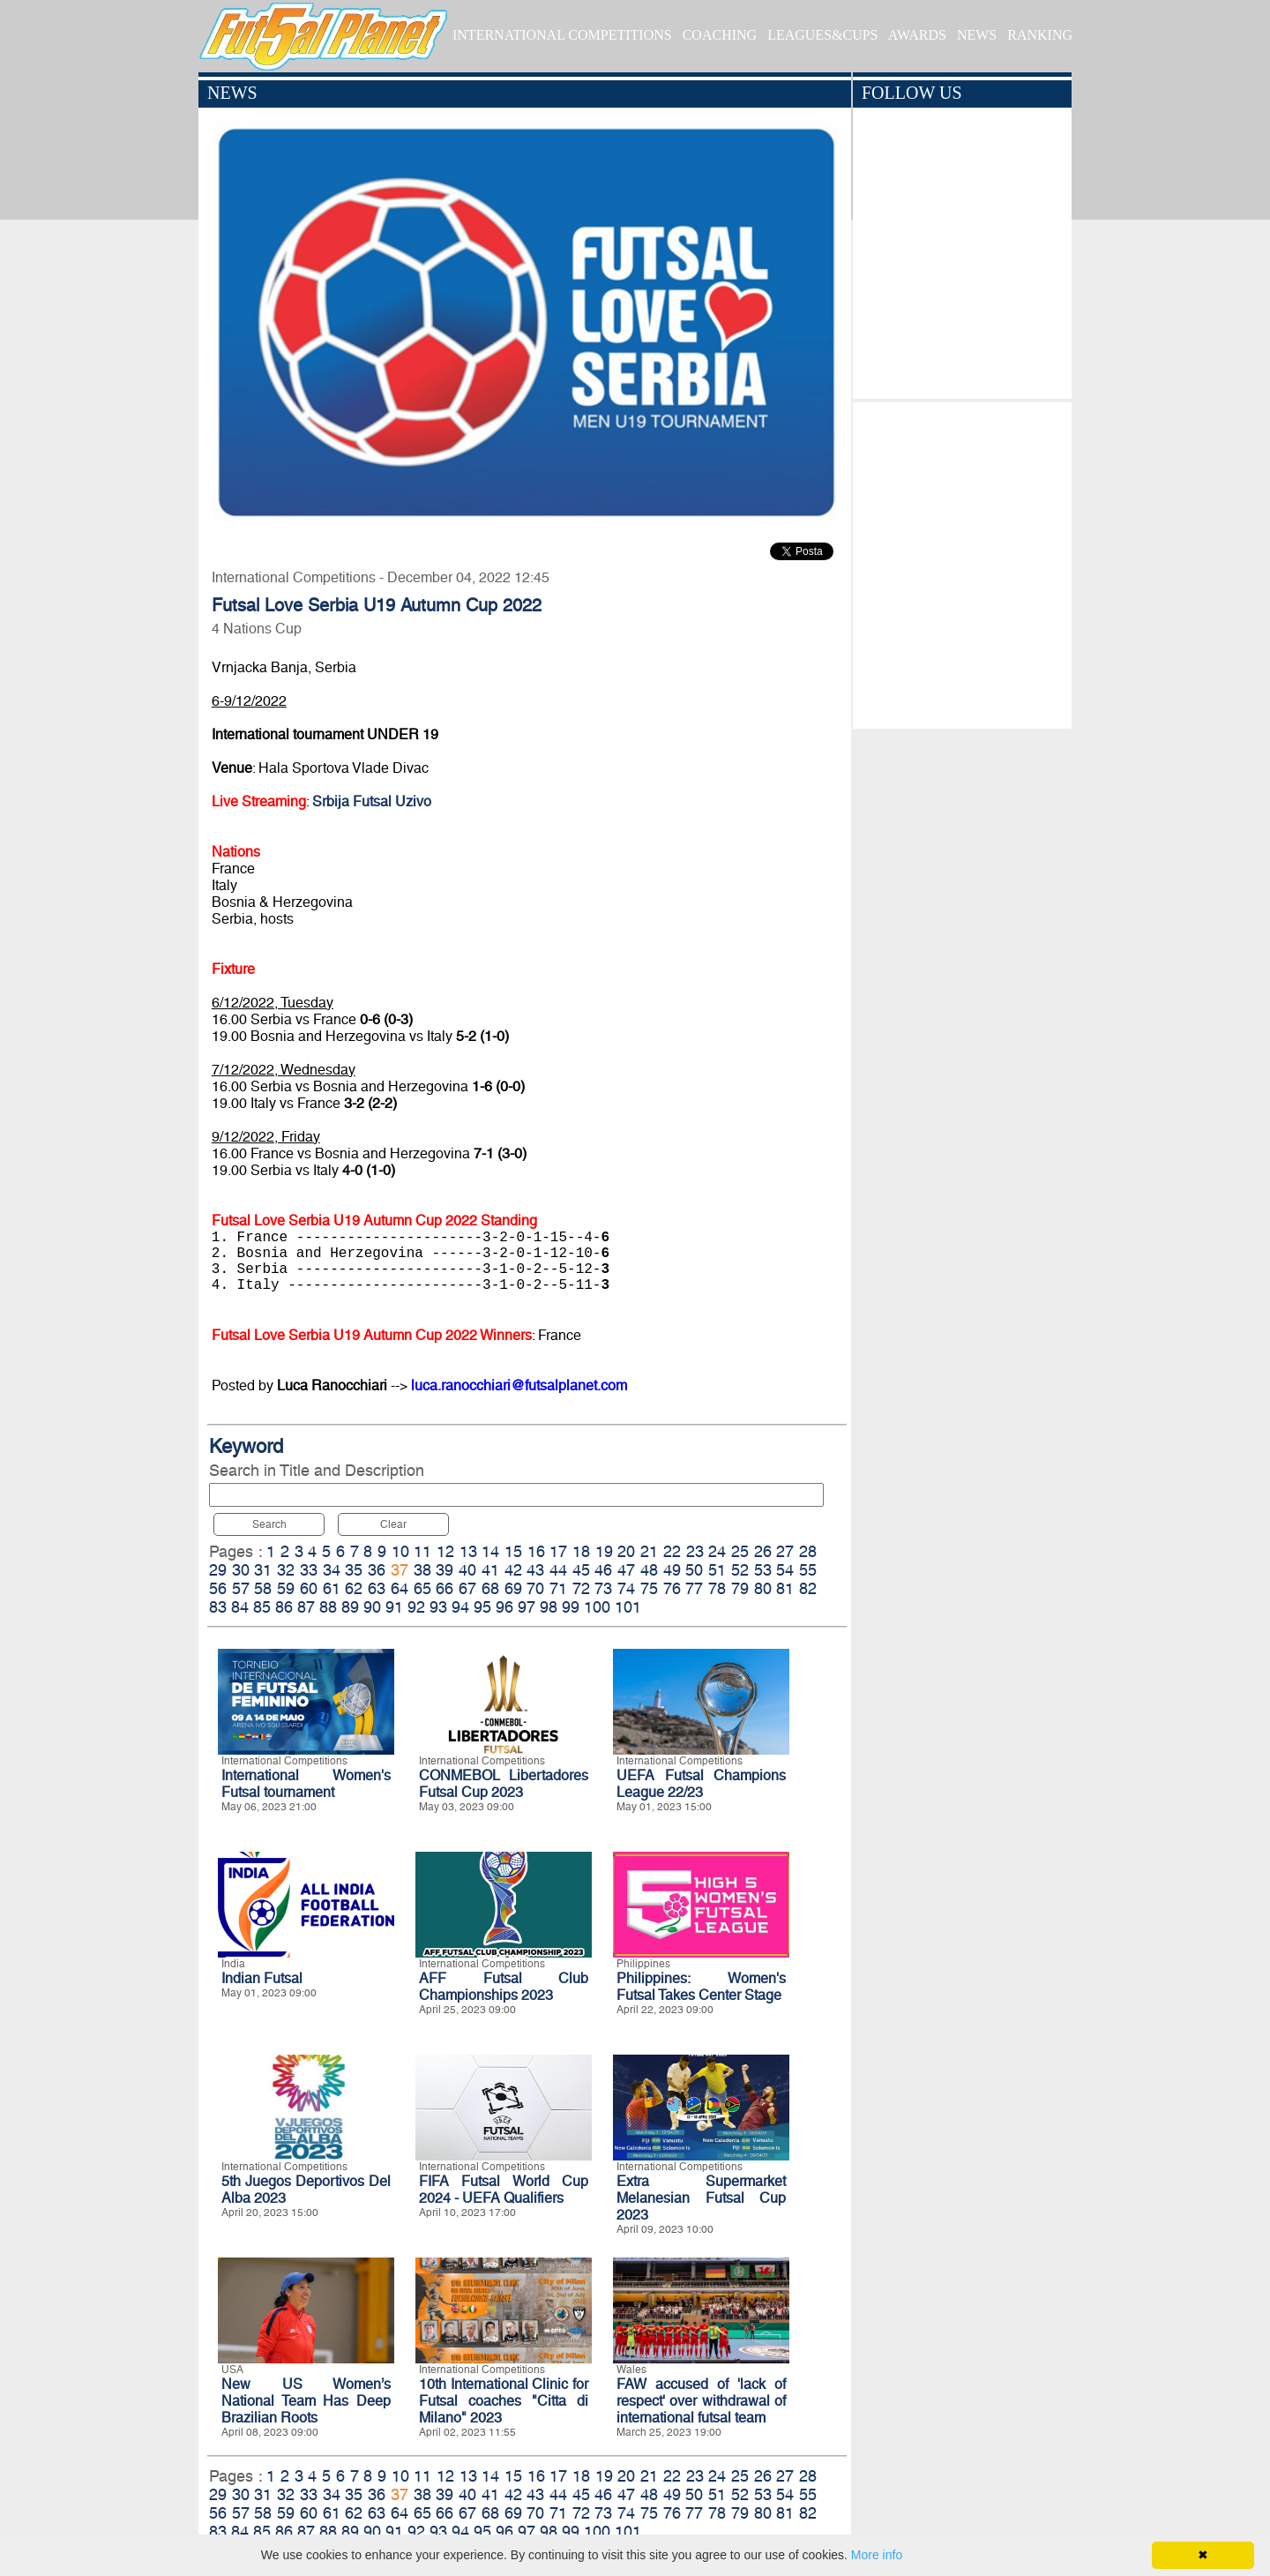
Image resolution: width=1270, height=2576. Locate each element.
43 (535, 1570)
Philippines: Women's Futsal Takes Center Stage (701, 1986)
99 (570, 1607)
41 (490, 1570)
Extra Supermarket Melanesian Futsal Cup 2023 (701, 2198)
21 (649, 1551)
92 (416, 1607)
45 (581, 1570)
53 (763, 1570)
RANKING (1039, 34)
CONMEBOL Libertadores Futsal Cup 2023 (503, 1784)
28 (808, 1551)
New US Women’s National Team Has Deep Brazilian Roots (306, 2401)
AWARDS (917, 34)
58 (263, 1588)
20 (626, 1551)
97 (526, 1607)
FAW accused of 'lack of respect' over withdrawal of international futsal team (701, 2401)
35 (353, 1570)
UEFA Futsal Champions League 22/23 (701, 1784)
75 (649, 1588)
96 (504, 1607)
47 (626, 1570)
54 (785, 1570)
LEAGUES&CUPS (822, 34)
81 (785, 1588)
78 (717, 1588)
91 (394, 1607)
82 (808, 1588)
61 (331, 1588)
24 (717, 1551)
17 (558, 1551)
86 (284, 1607)
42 (513, 1570)
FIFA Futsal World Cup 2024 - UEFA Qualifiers (503, 2189)
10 (400, 1551)
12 (445, 1551)
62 (353, 1588)
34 (331, 1570)
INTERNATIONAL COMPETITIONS (562, 34)
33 (309, 1570)
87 (306, 1607)
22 (672, 1551)
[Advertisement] (961, 561)
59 (286, 1588)
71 (558, 1588)
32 (286, 1570)
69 (513, 1588)
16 (536, 1551)
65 (422, 1588)
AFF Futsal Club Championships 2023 (503, 1986)
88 (328, 1607)
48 (649, 1570)
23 (695, 1551)
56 (218, 1588)
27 (785, 1551)
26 (763, 1551)
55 (808, 1570)
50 (694, 1570)
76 (672, 1588)
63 (376, 1588)
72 (581, 1588)
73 (603, 1588)
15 (513, 1551)
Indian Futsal (262, 1978)
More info (876, 2555)
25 (740, 1551)
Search (269, 1524)
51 (717, 1570)
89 (350, 1607)
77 (694, 1588)
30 (241, 1570)
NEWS (977, 34)
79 (740, 1588)
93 (438, 1607)
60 (309, 1588)
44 (558, 1570)
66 (444, 1588)
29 (218, 1570)
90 (372, 1607)
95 (482, 1607)
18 (581, 1551)
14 (490, 1551)
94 (460, 1607)
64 (399, 1588)
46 (603, 1570)
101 (628, 1607)
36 (376, 1570)
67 (467, 1588)
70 (535, 1588)
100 (597, 1607)
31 (263, 1570)
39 (444, 1570)
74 (626, 1588)
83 (218, 1607)
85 (262, 1607)
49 (672, 1570)
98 (548, 1607)
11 (422, 1551)
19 (604, 1551)
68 (490, 1588)
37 (399, 1570)
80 (763, 1588)
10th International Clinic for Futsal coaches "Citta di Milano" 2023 (503, 2401)
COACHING (720, 34)
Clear (393, 1524)
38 (422, 1570)
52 (740, 1570)
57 (241, 1588)
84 (240, 1607)
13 (468, 1551)
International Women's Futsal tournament (306, 1784)
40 (467, 1570)
